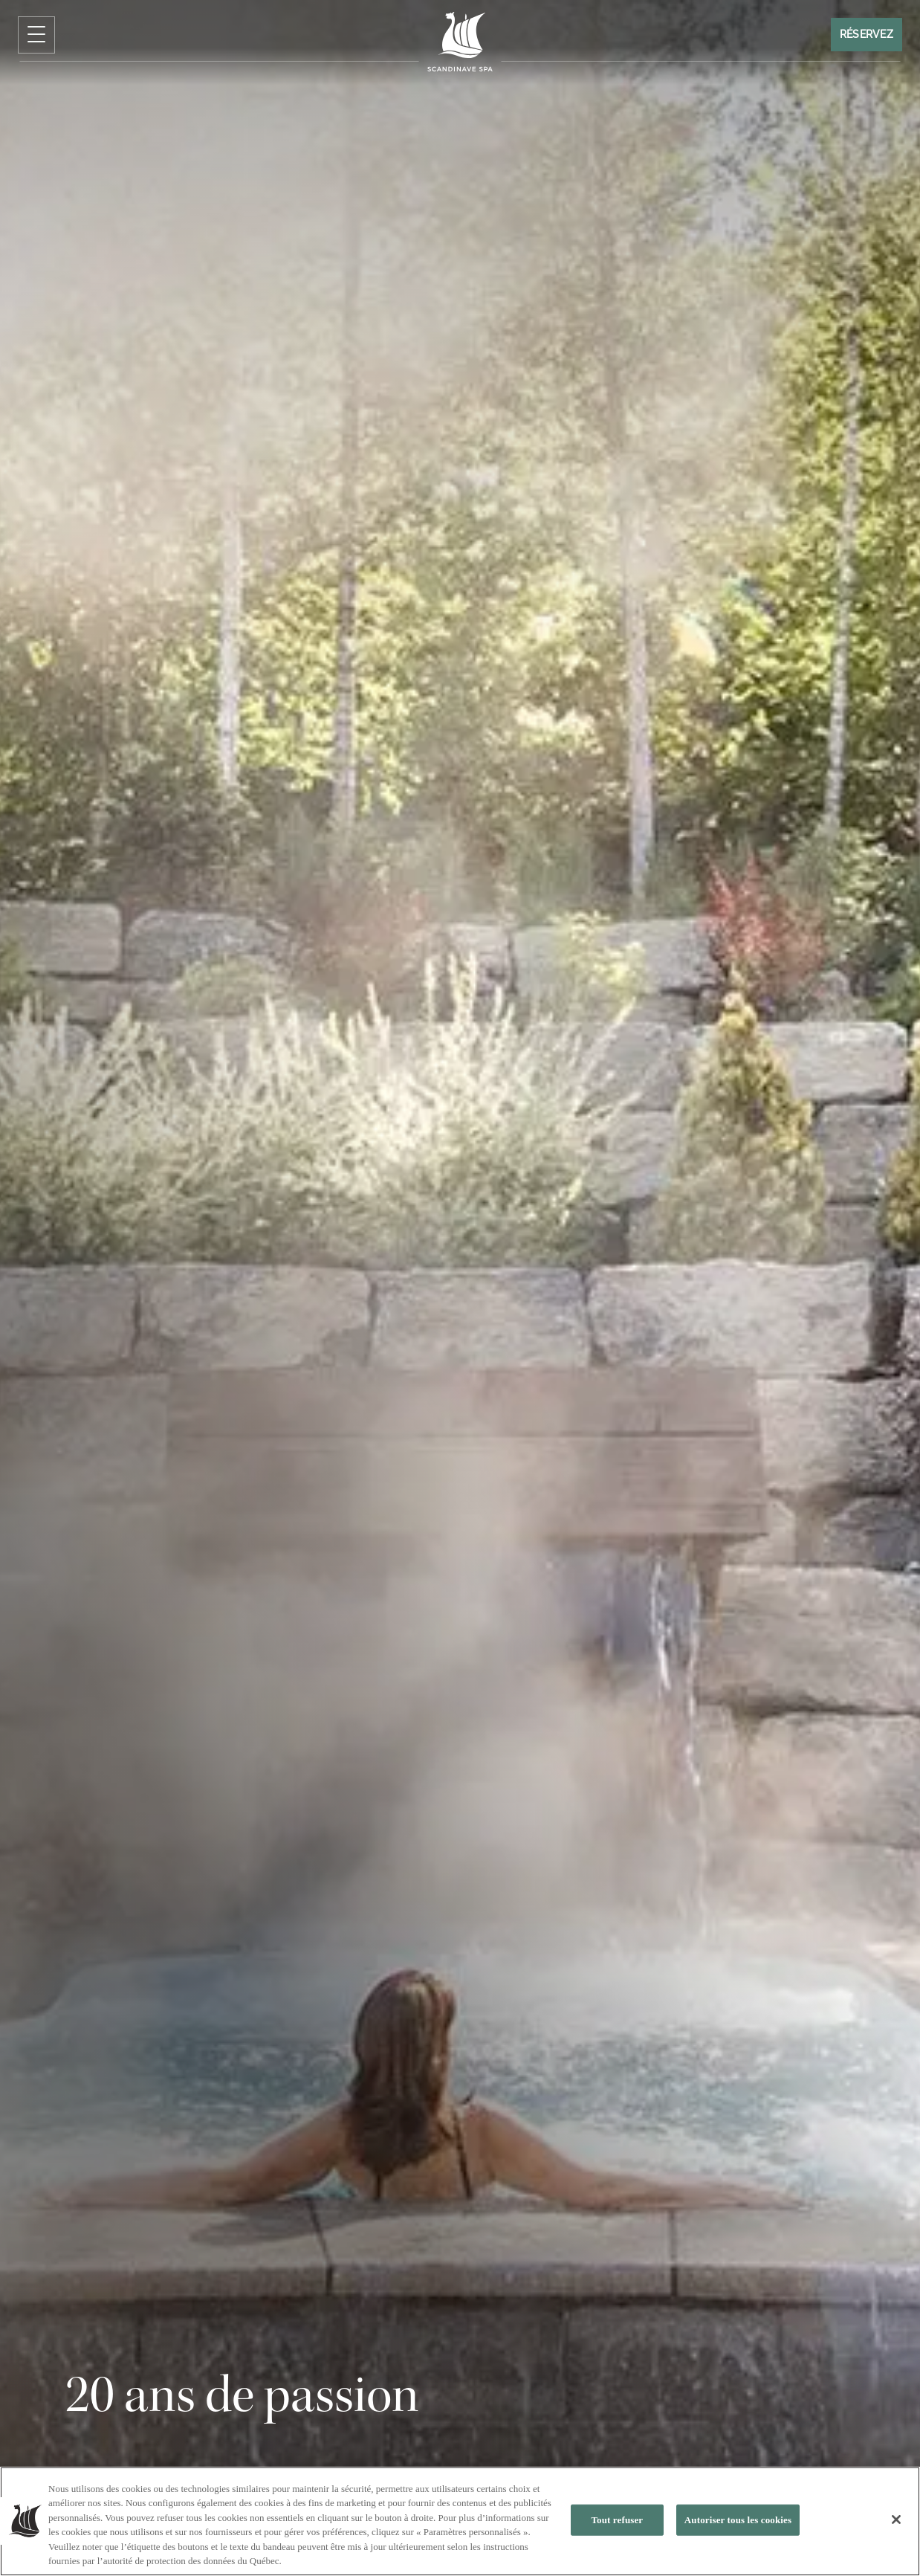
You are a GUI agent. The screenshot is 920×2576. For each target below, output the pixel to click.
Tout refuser (617, 2519)
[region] (460, 2521)
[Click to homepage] (460, 41)
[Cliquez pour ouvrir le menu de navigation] (36, 35)
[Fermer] (896, 2519)
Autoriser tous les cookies (737, 2519)
